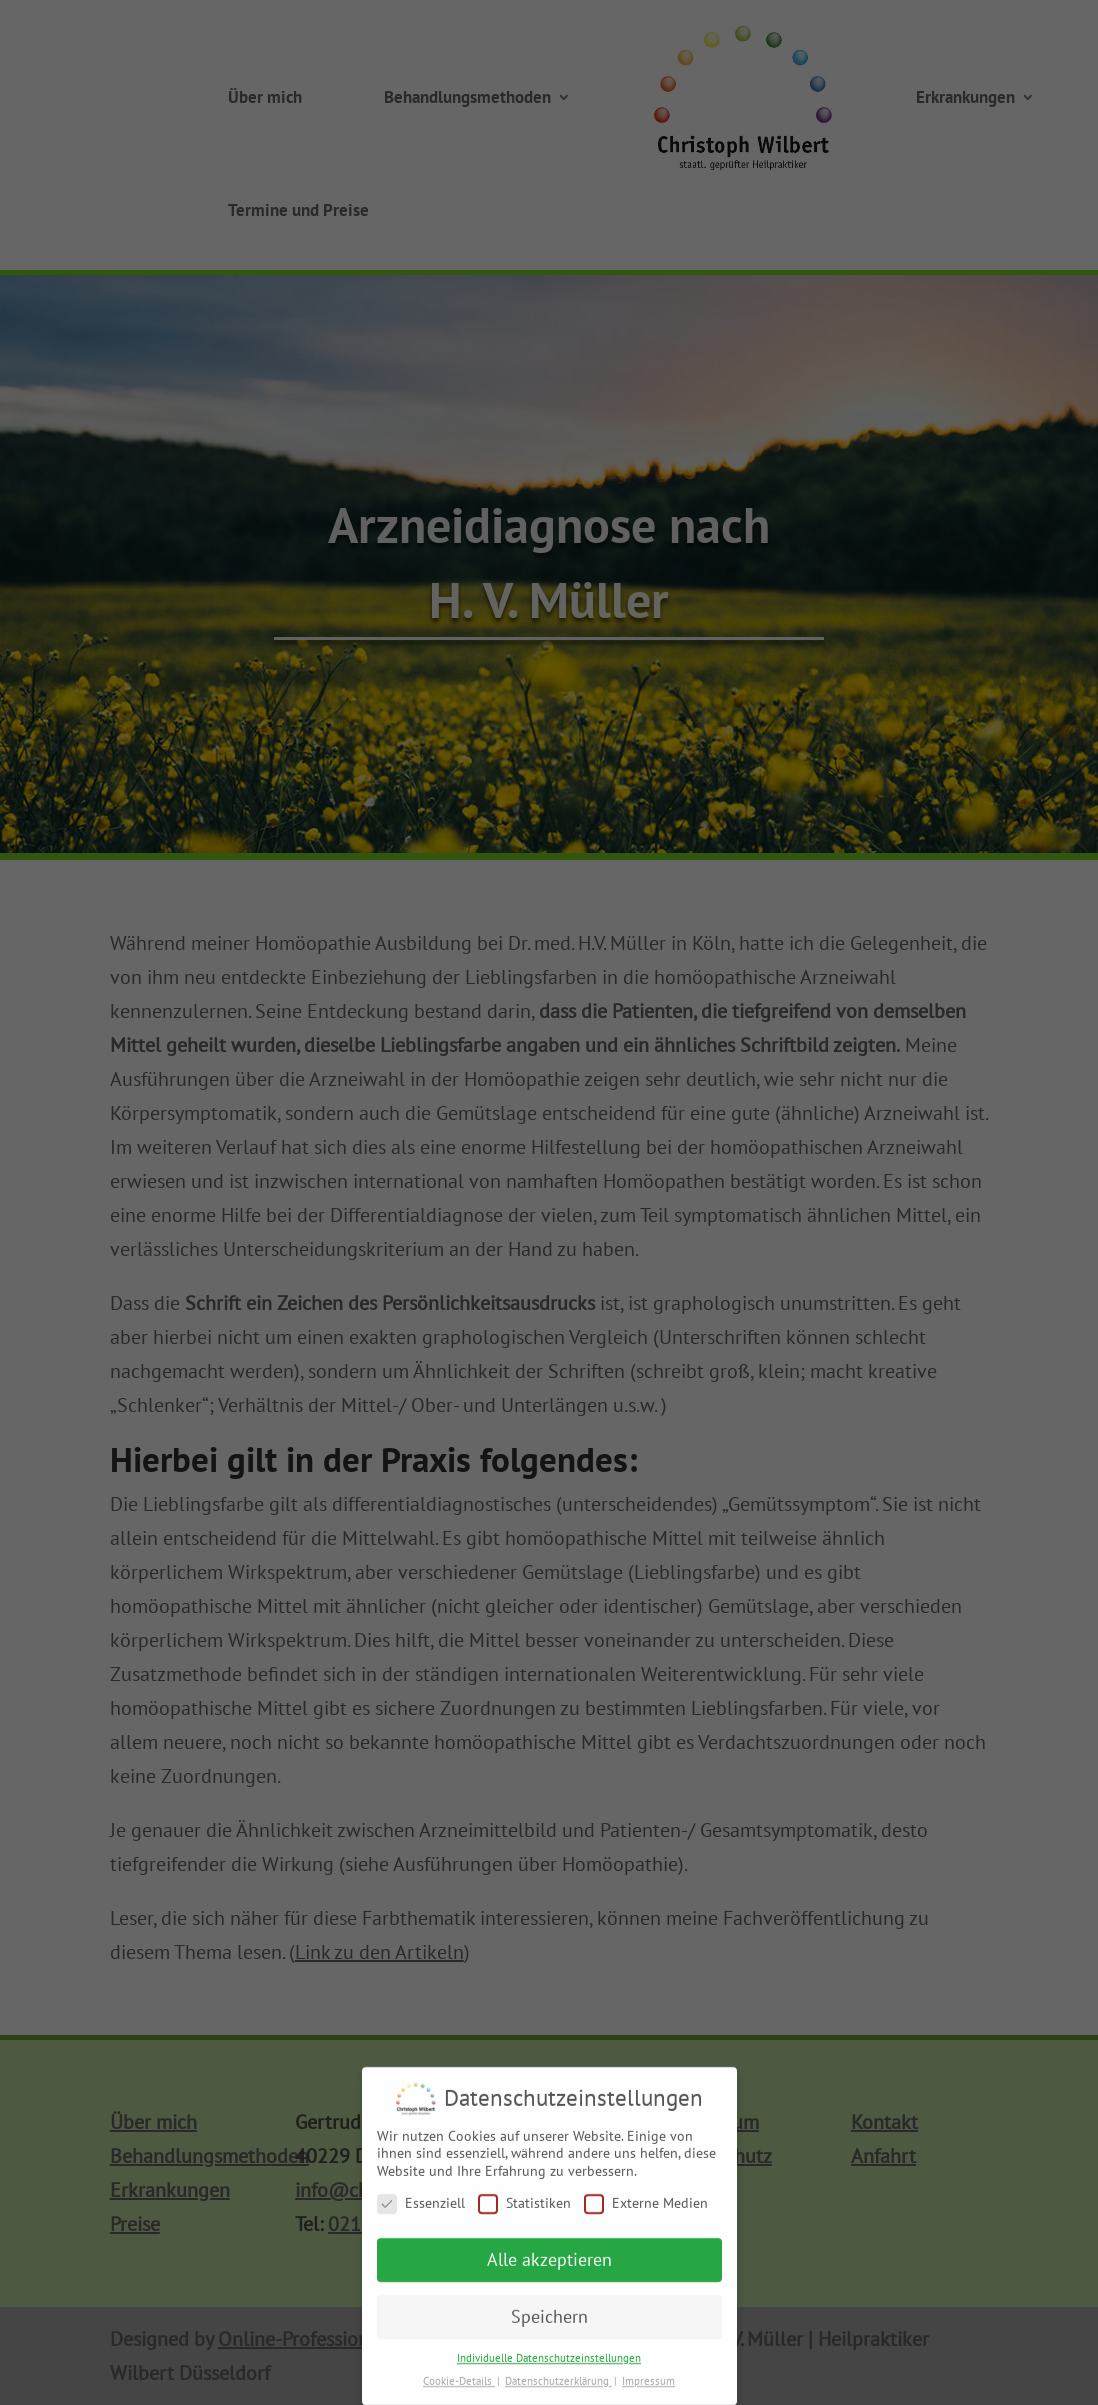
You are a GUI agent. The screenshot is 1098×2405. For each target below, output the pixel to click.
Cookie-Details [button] (459, 2388)
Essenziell (421, 2209)
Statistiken (524, 2209)
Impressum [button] (648, 2388)
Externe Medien (646, 2209)
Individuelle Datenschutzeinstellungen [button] (549, 2365)
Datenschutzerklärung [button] (558, 2388)
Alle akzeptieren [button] (549, 2266)
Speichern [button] (549, 2323)
